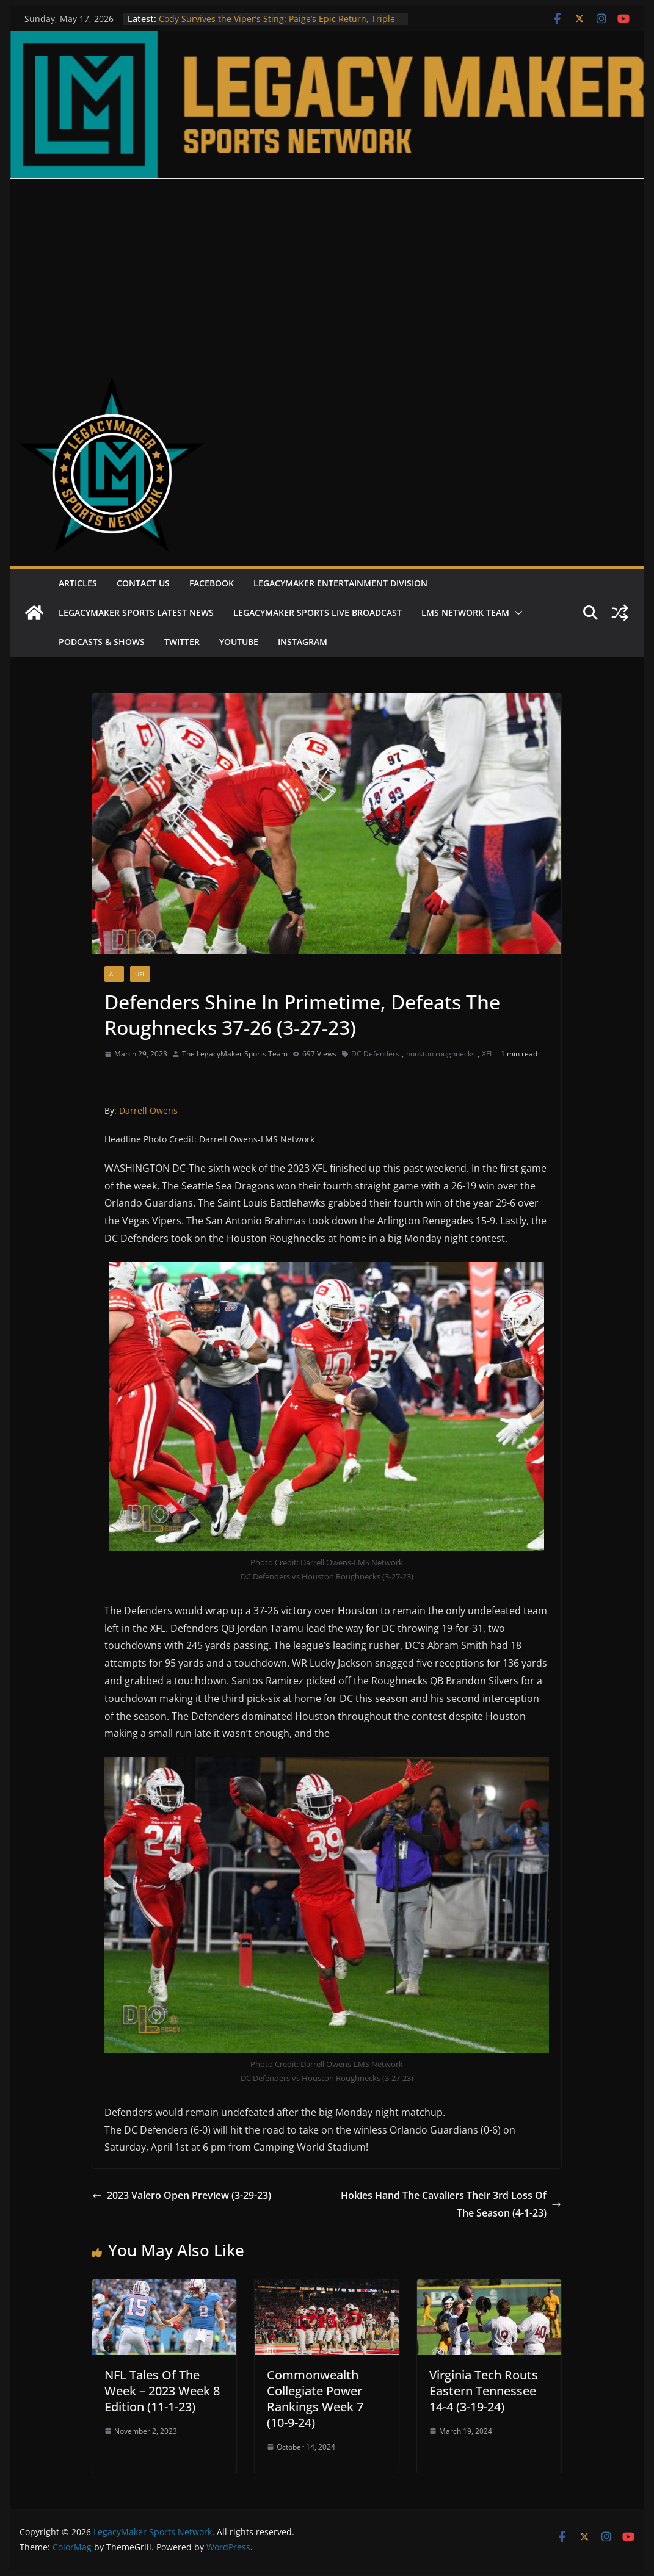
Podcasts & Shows (102, 642)
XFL (487, 1053)
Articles (78, 583)
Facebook (211, 583)
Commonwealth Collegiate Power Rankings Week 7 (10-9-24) (315, 2399)
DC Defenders (375, 1053)
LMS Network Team (465, 612)
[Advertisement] (327, 270)
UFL (140, 974)
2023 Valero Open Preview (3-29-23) (181, 2195)
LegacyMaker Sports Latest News (136, 612)
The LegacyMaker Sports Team (235, 1053)
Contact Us (143, 583)
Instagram (302, 642)
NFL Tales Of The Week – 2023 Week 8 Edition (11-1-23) (162, 2391)
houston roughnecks (440, 1053)
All (114, 974)
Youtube (238, 642)
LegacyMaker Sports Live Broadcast (317, 612)
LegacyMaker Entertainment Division (340, 583)
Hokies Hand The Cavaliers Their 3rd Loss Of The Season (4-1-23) (451, 2204)
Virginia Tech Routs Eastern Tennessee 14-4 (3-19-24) (483, 2391)
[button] (516, 612)
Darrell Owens (148, 1110)
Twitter (182, 642)
